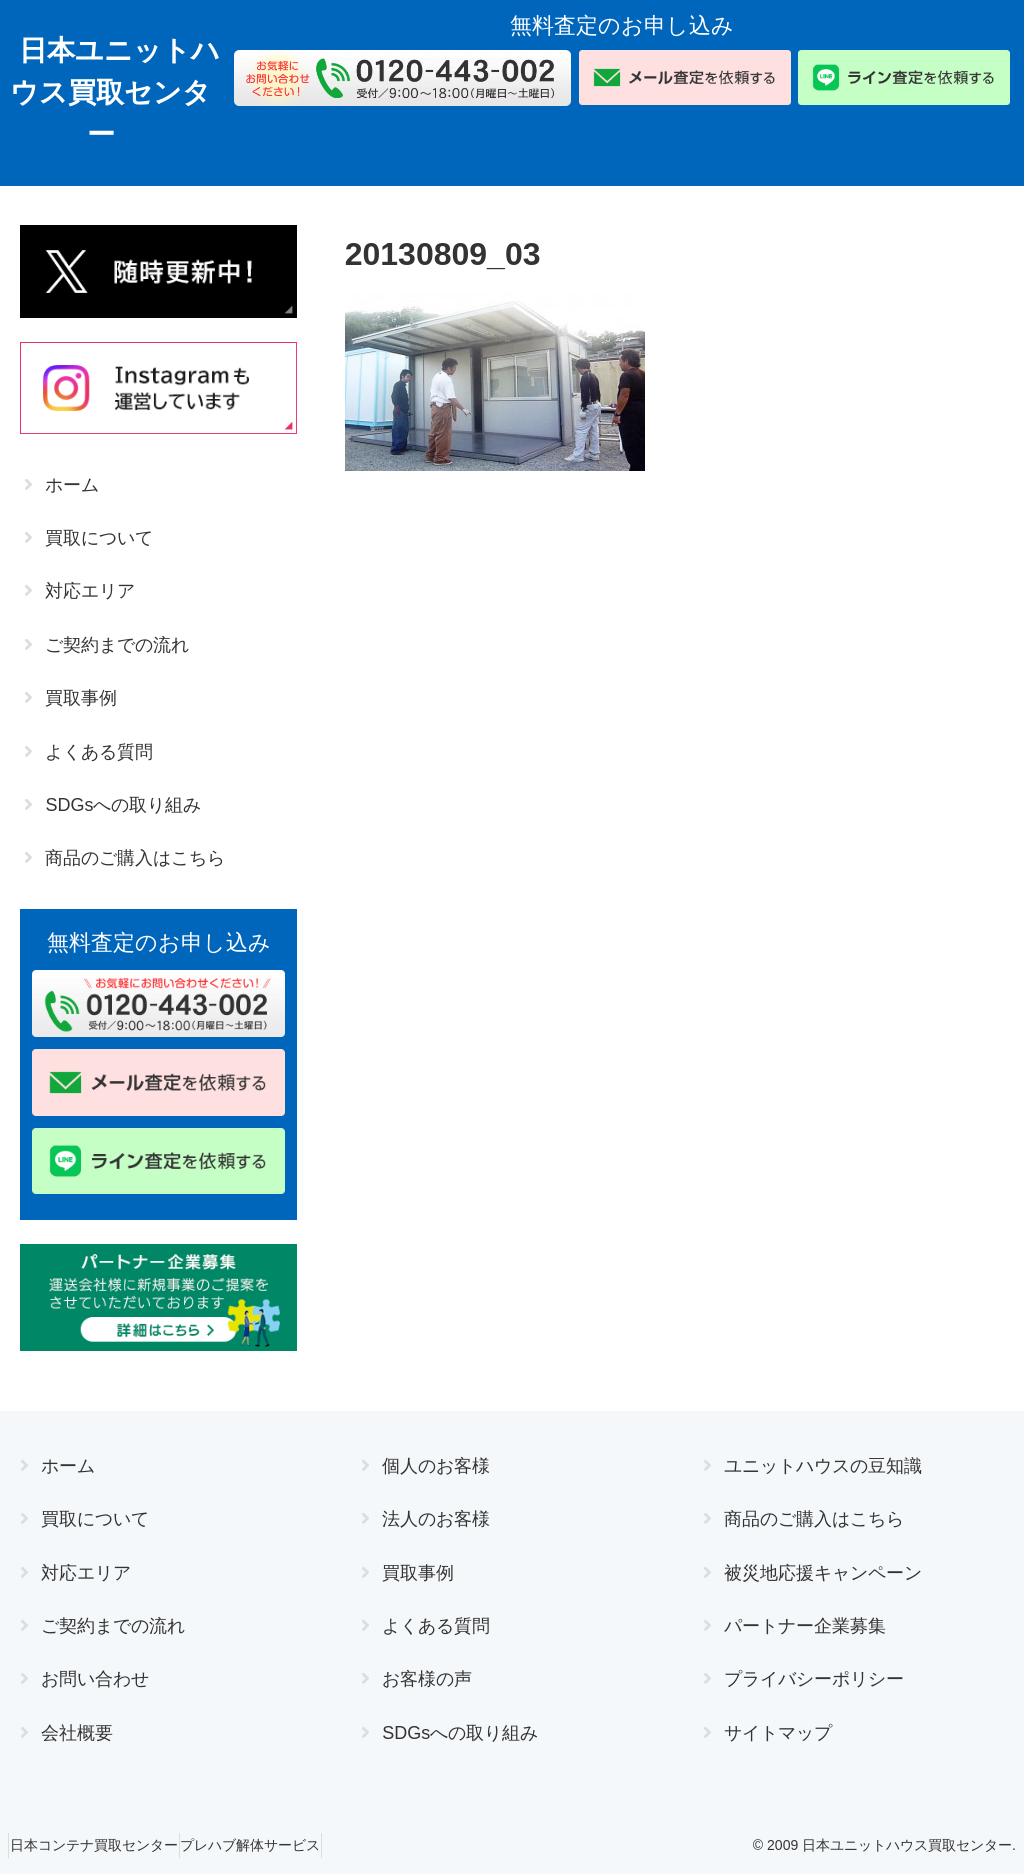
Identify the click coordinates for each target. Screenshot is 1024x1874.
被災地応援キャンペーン (823, 1573)
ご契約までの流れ (117, 645)
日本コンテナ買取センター (103, 1845)
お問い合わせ (95, 1679)
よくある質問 (99, 752)
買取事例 (81, 698)
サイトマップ (778, 1733)
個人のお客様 (436, 1466)
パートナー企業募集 (805, 1626)
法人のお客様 (436, 1519)
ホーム (72, 485)
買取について (99, 538)
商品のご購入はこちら (135, 858)
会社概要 (77, 1733)
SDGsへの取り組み (123, 805)
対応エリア (90, 591)
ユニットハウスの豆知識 (823, 1466)
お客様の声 (427, 1679)
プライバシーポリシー (814, 1679)
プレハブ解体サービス (278, 1845)
